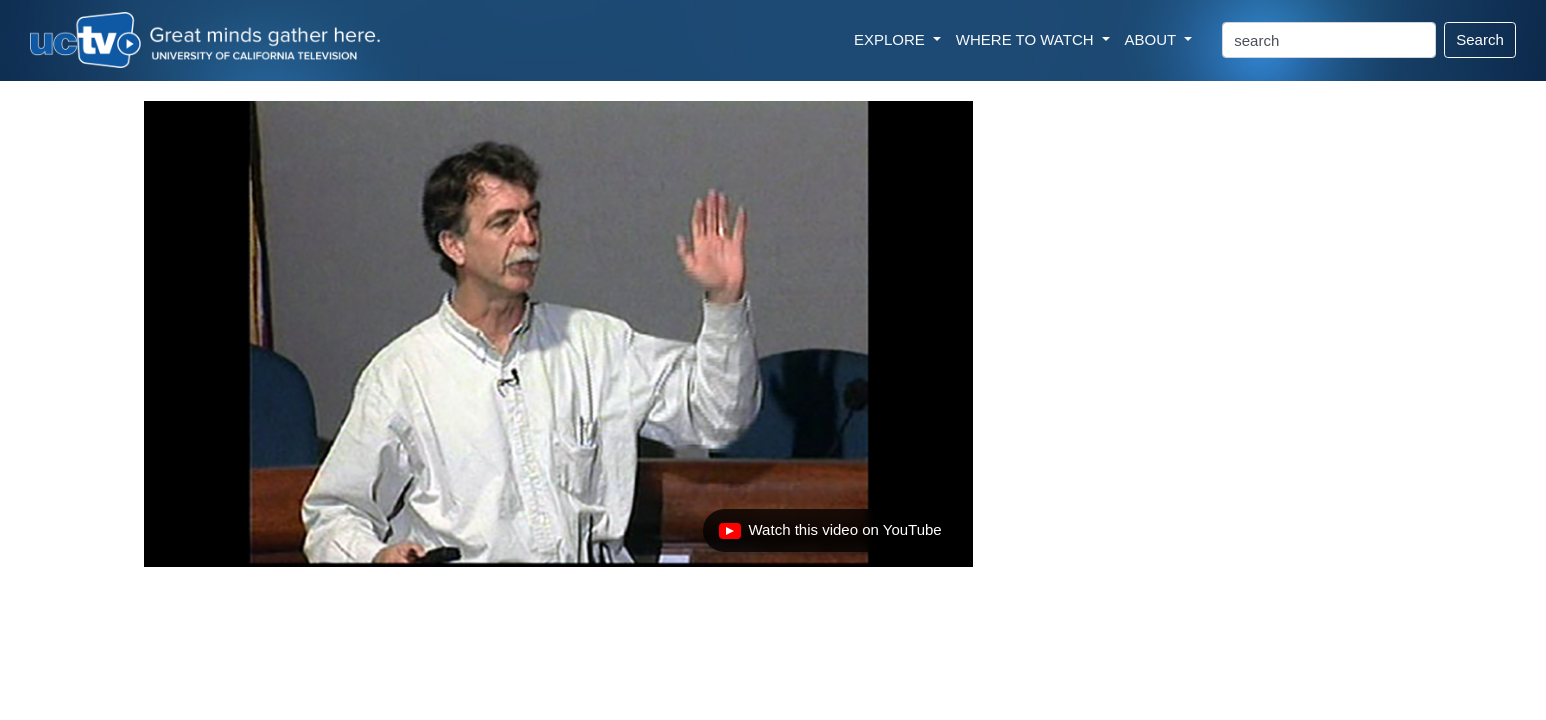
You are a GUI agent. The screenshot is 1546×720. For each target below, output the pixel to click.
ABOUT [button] (1153, 39)
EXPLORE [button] (891, 39)
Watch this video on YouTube (830, 535)
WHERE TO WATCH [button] (1027, 39)
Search (1480, 39)
